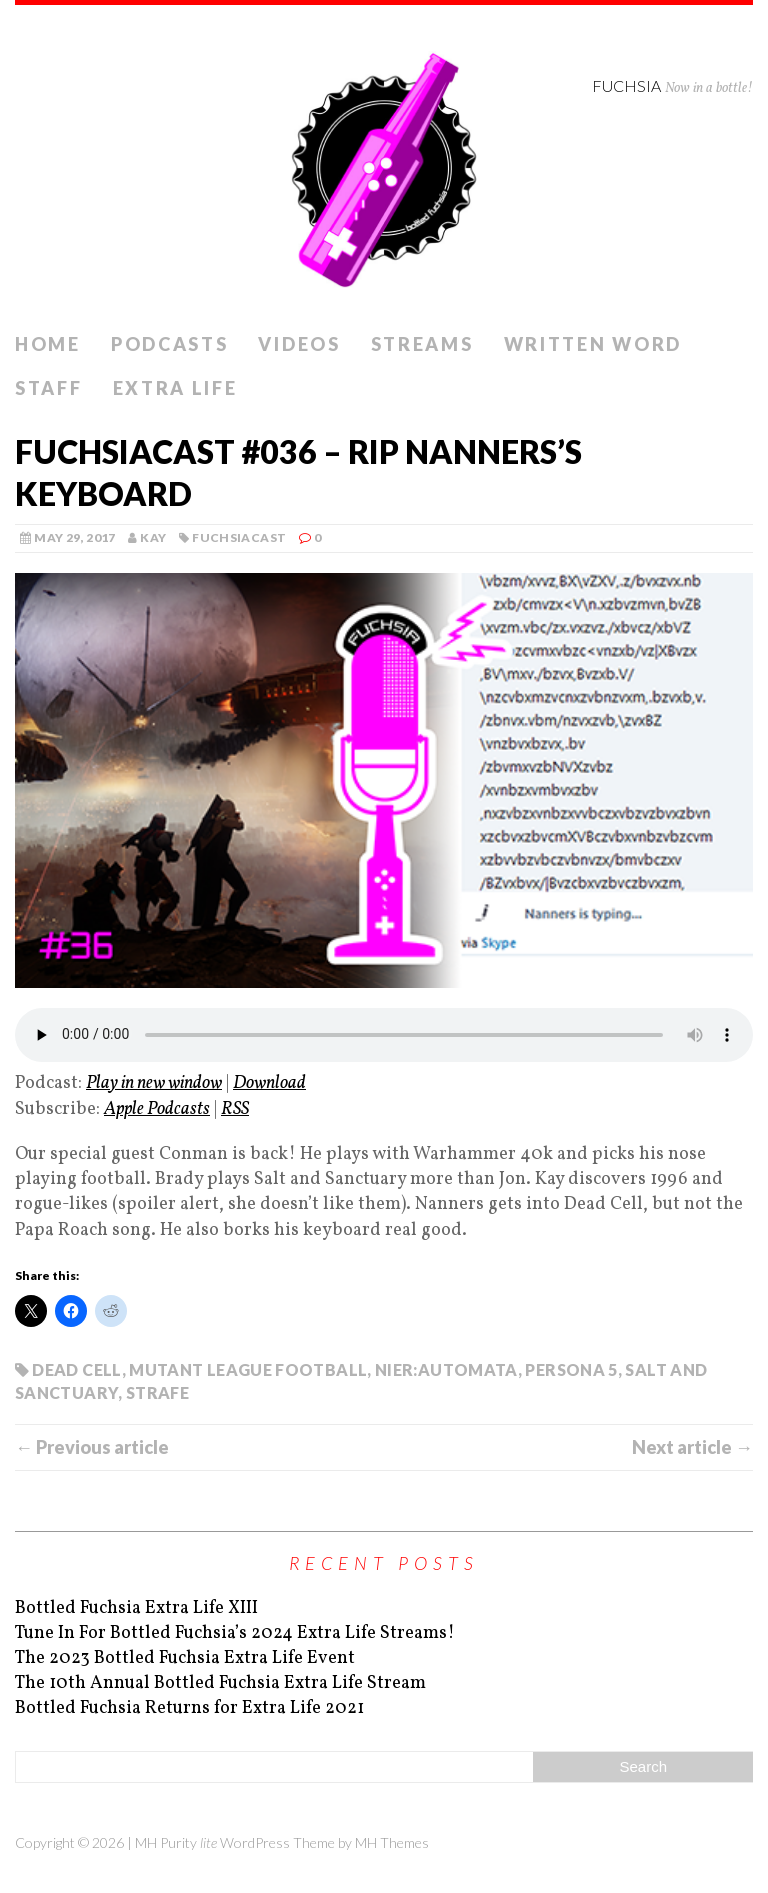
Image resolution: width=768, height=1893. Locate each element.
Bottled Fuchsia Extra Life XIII (136, 1608)
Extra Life (175, 388)
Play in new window (154, 1083)
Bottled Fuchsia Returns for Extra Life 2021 (189, 1708)
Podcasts (170, 344)
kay (153, 537)
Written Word (593, 344)
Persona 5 (571, 1369)
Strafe (157, 1392)
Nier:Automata (446, 1369)
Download (269, 1083)
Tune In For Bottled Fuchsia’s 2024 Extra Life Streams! (235, 1633)
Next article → (692, 1447)
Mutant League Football (248, 1369)
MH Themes (392, 1842)
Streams (422, 344)
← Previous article (92, 1447)
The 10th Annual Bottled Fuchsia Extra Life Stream (220, 1683)
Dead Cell (76, 1369)
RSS (235, 1109)
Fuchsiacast (239, 537)
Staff (49, 388)
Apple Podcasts (157, 1109)
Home (48, 344)
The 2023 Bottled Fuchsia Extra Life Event (185, 1658)
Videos (299, 344)
